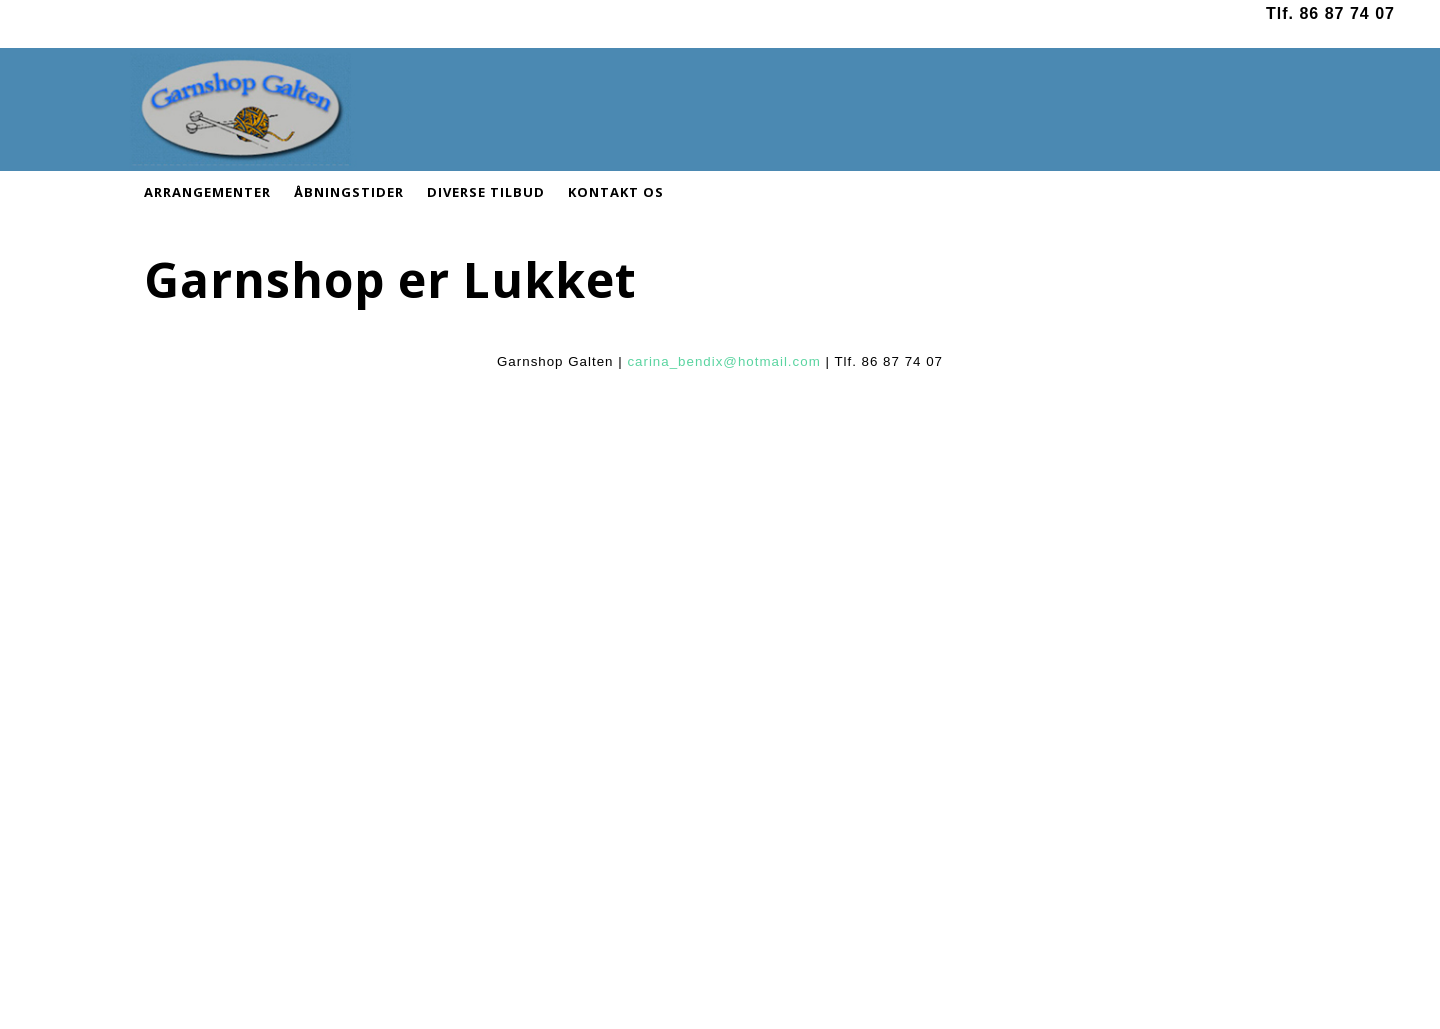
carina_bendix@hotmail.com (723, 361)
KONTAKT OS (616, 192)
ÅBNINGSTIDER (349, 192)
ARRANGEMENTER (207, 192)
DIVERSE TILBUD (486, 192)
